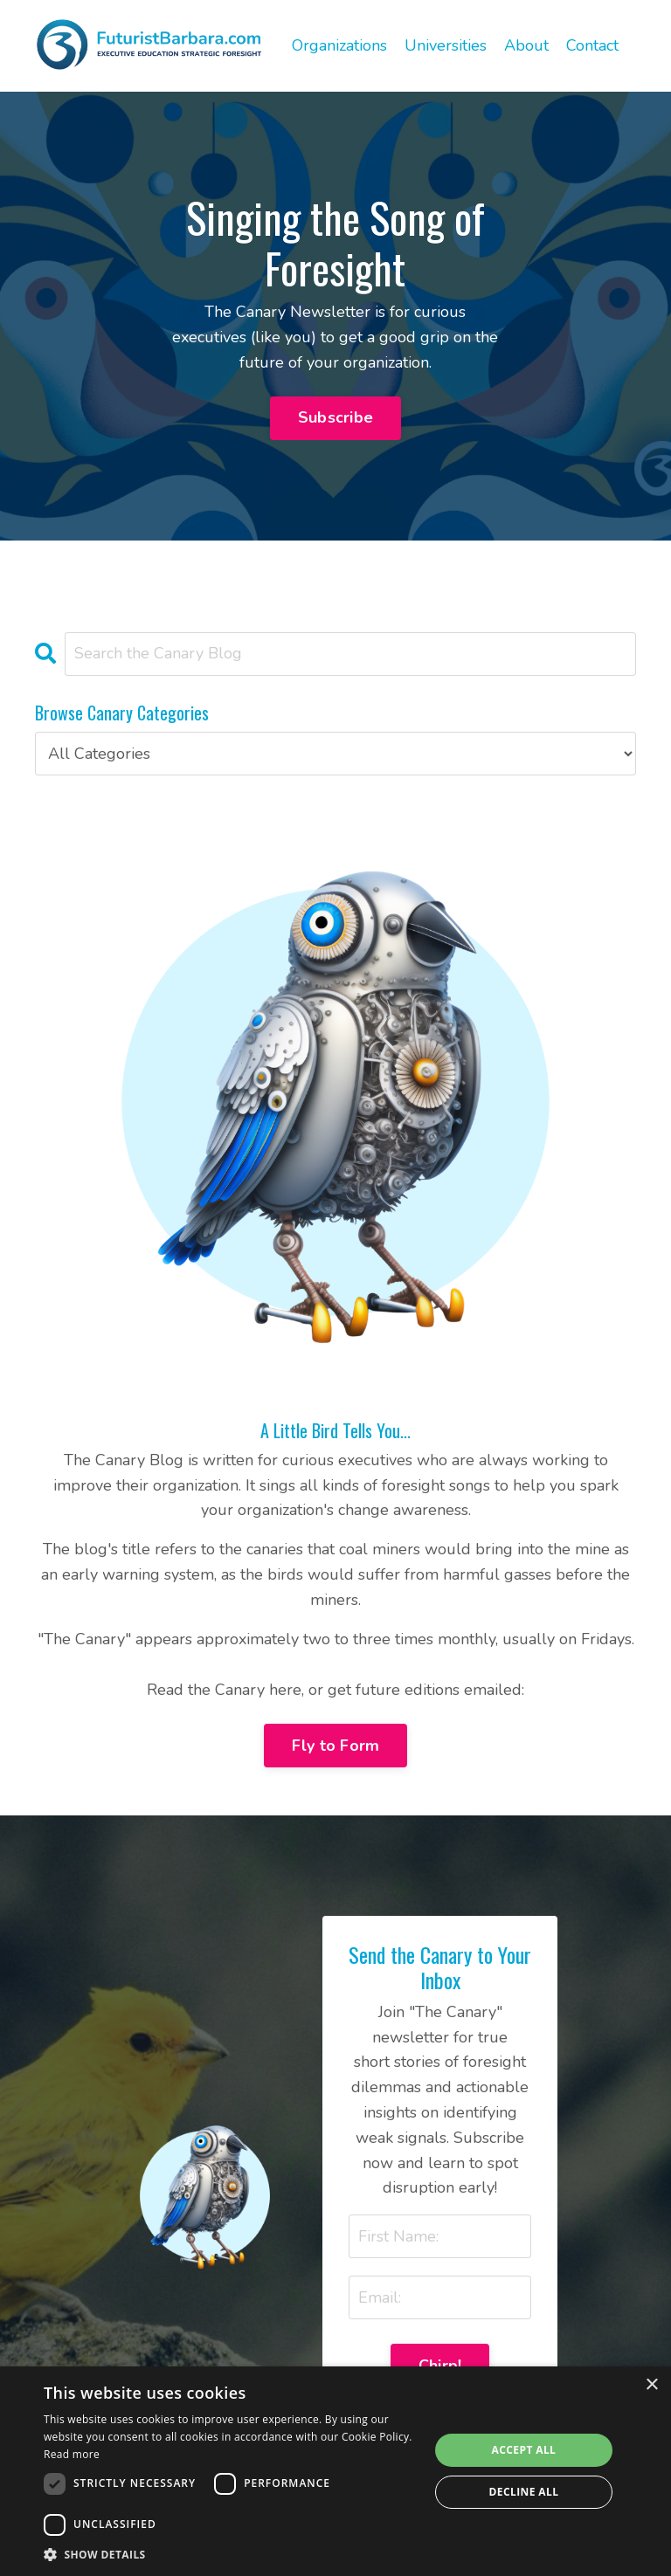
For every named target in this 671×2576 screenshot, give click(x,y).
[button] (231, 2554)
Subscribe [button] (335, 417)
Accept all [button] (524, 2449)
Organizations (339, 45)
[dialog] (335, 2471)
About (526, 45)
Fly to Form (336, 1745)
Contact (592, 45)
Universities (446, 45)
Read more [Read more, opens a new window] (72, 2454)
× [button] (651, 2385)
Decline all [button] (524, 2491)
